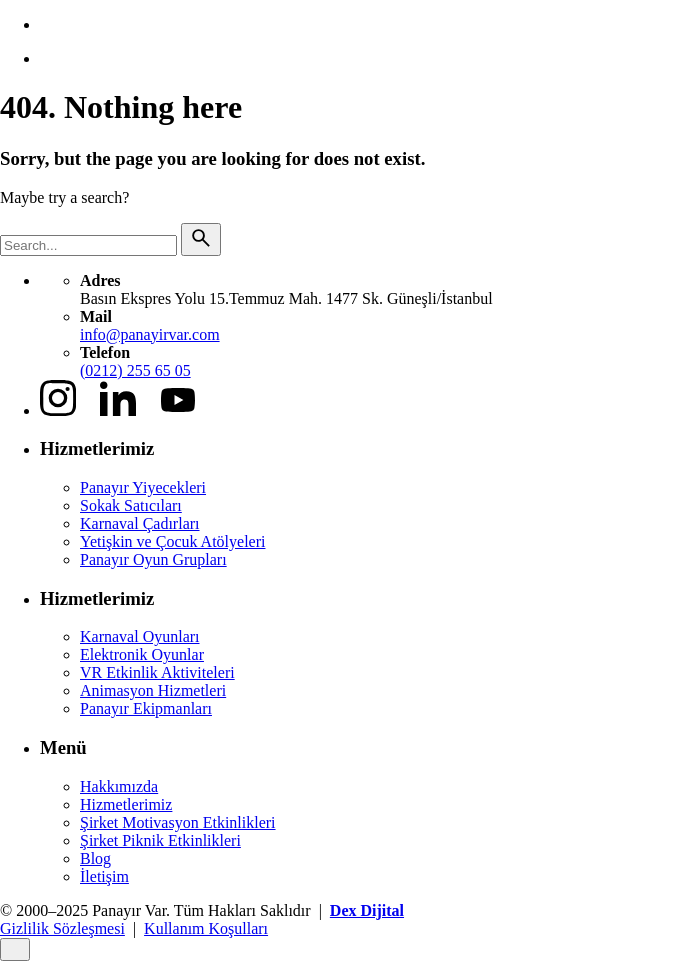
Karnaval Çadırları (140, 523)
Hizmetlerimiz (126, 804)
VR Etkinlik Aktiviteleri (157, 672)
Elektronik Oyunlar (142, 654)
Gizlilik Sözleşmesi (62, 928)
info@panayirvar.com (150, 334)
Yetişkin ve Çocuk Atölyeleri (172, 541)
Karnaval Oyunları (140, 636)
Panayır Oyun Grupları (153, 559)
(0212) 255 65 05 (135, 370)
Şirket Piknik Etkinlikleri (160, 840)
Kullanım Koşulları (206, 928)
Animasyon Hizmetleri (153, 690)
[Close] (15, 949)
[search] (201, 239)
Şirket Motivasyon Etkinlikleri (178, 822)
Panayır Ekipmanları (146, 708)
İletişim (104, 876)
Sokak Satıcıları (131, 505)
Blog (95, 858)
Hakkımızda (119, 786)
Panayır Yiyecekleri (143, 487)
